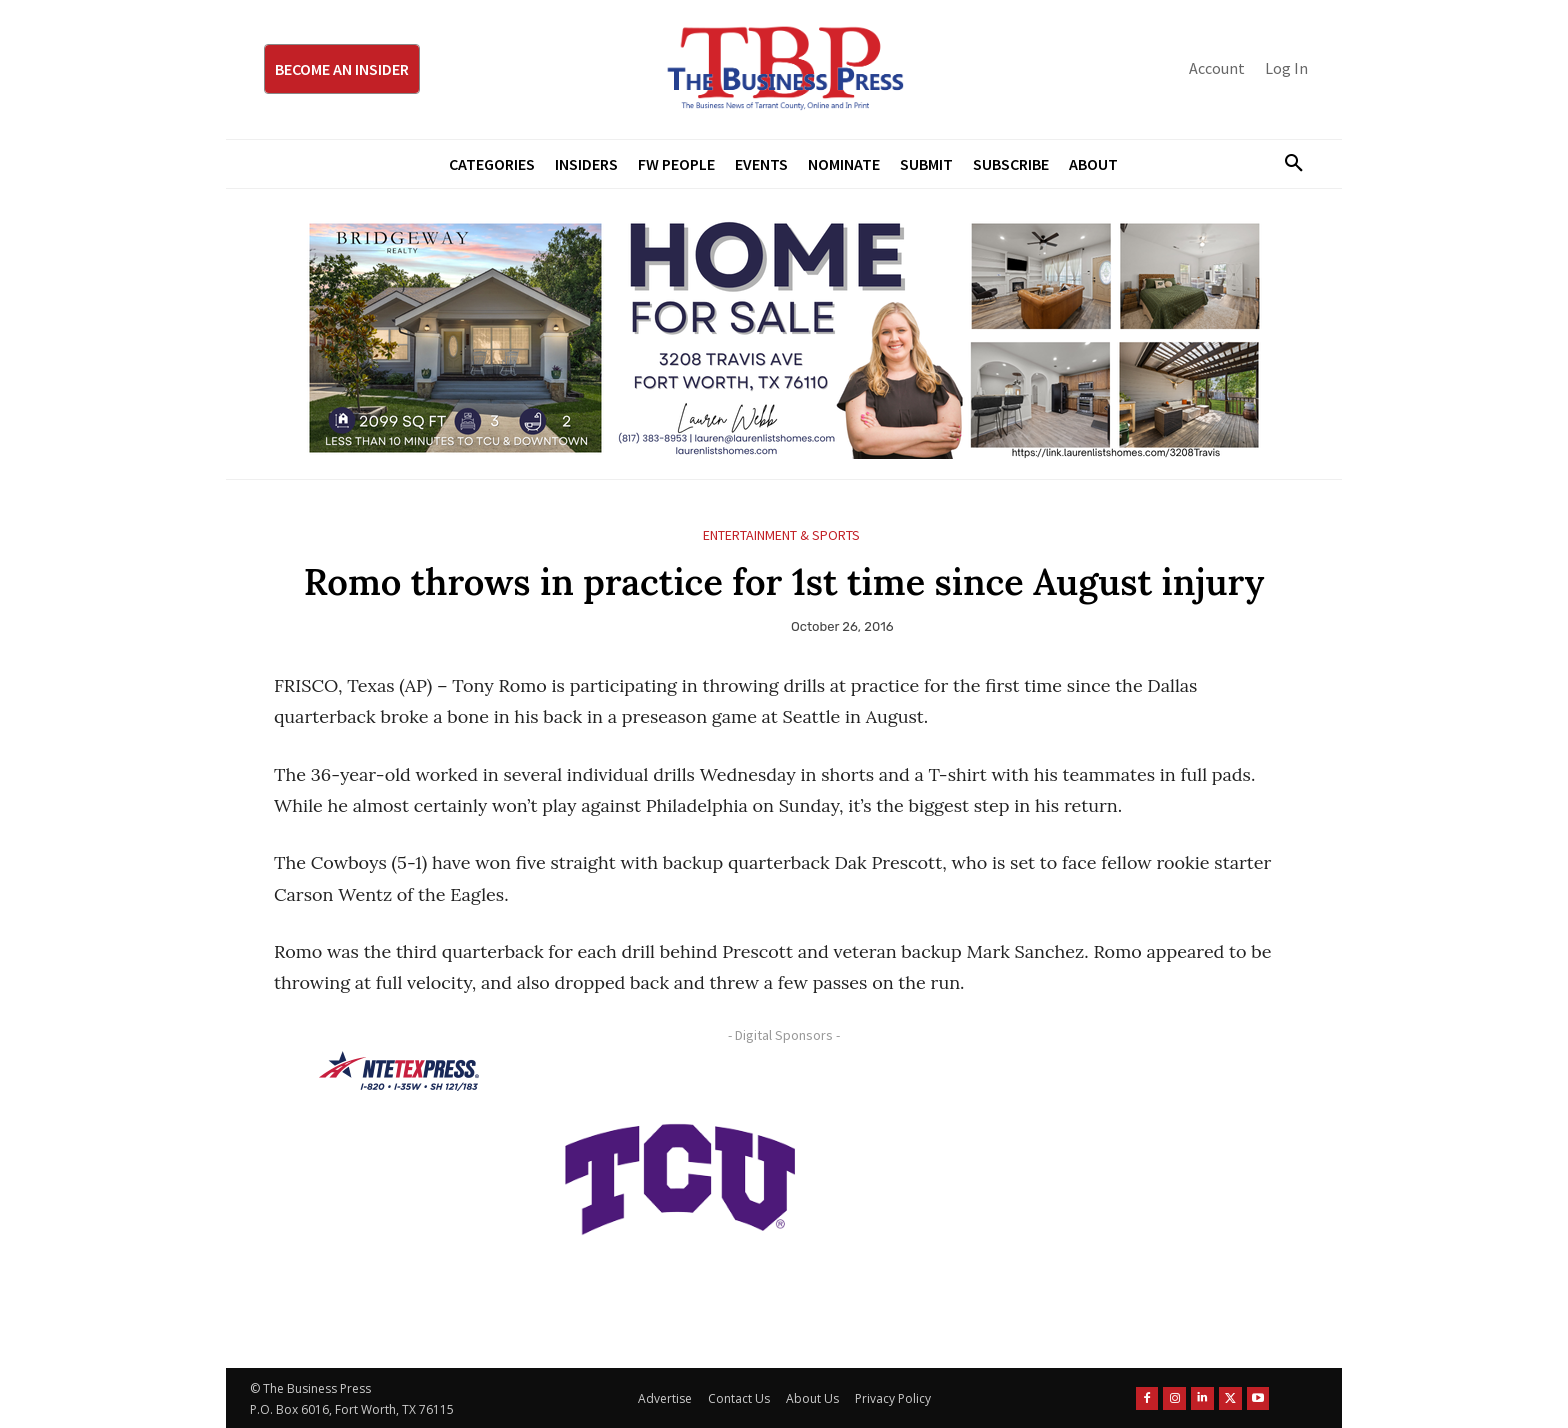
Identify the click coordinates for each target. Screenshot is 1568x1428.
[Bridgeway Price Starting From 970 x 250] (784, 334)
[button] (1286, 164)
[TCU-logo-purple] (680, 1176)
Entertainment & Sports (781, 535)
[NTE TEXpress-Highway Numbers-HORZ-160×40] (399, 1071)
